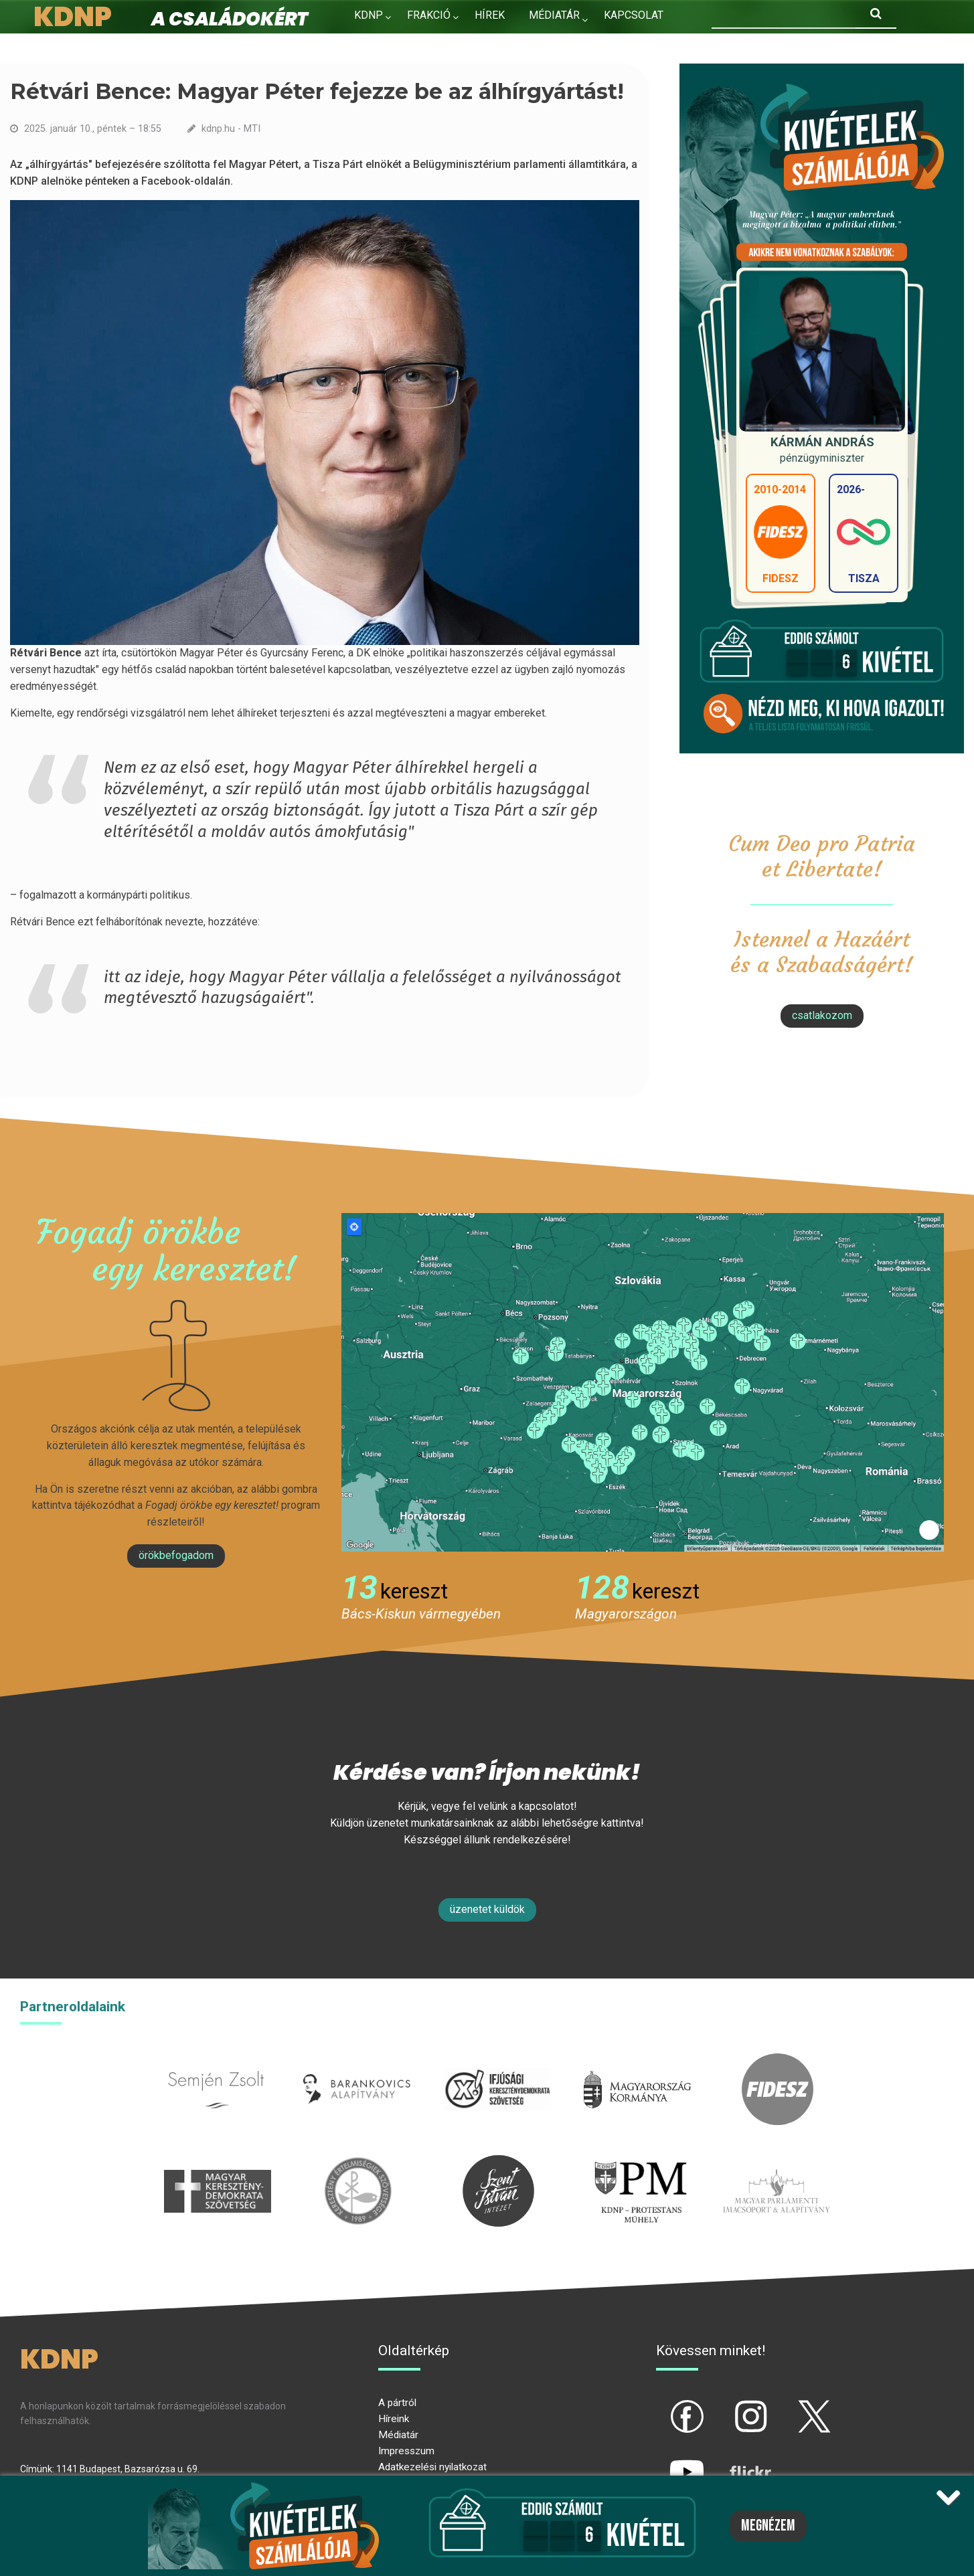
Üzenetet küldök (487, 1909)
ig (727, 2405)
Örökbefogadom (176, 1555)
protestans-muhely (638, 2162)
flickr (734, 2461)
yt (664, 2461)
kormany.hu (637, 2061)
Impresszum (406, 2451)
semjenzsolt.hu (216, 2061)
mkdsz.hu (217, 2162)
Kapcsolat (633, 15)
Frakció (429, 15)
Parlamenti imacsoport (776, 2162)
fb (664, 2405)
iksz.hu (497, 2061)
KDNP (368, 15)
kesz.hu (358, 2162)
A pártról (397, 2403)
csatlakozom (822, 1015)
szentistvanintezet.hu (499, 2162)
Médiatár (398, 2435)
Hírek (490, 15)
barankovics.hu (356, 2061)
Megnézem (768, 2525)
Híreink (393, 2419)
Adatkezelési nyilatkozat (432, 2467)
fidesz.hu (777, 2061)
